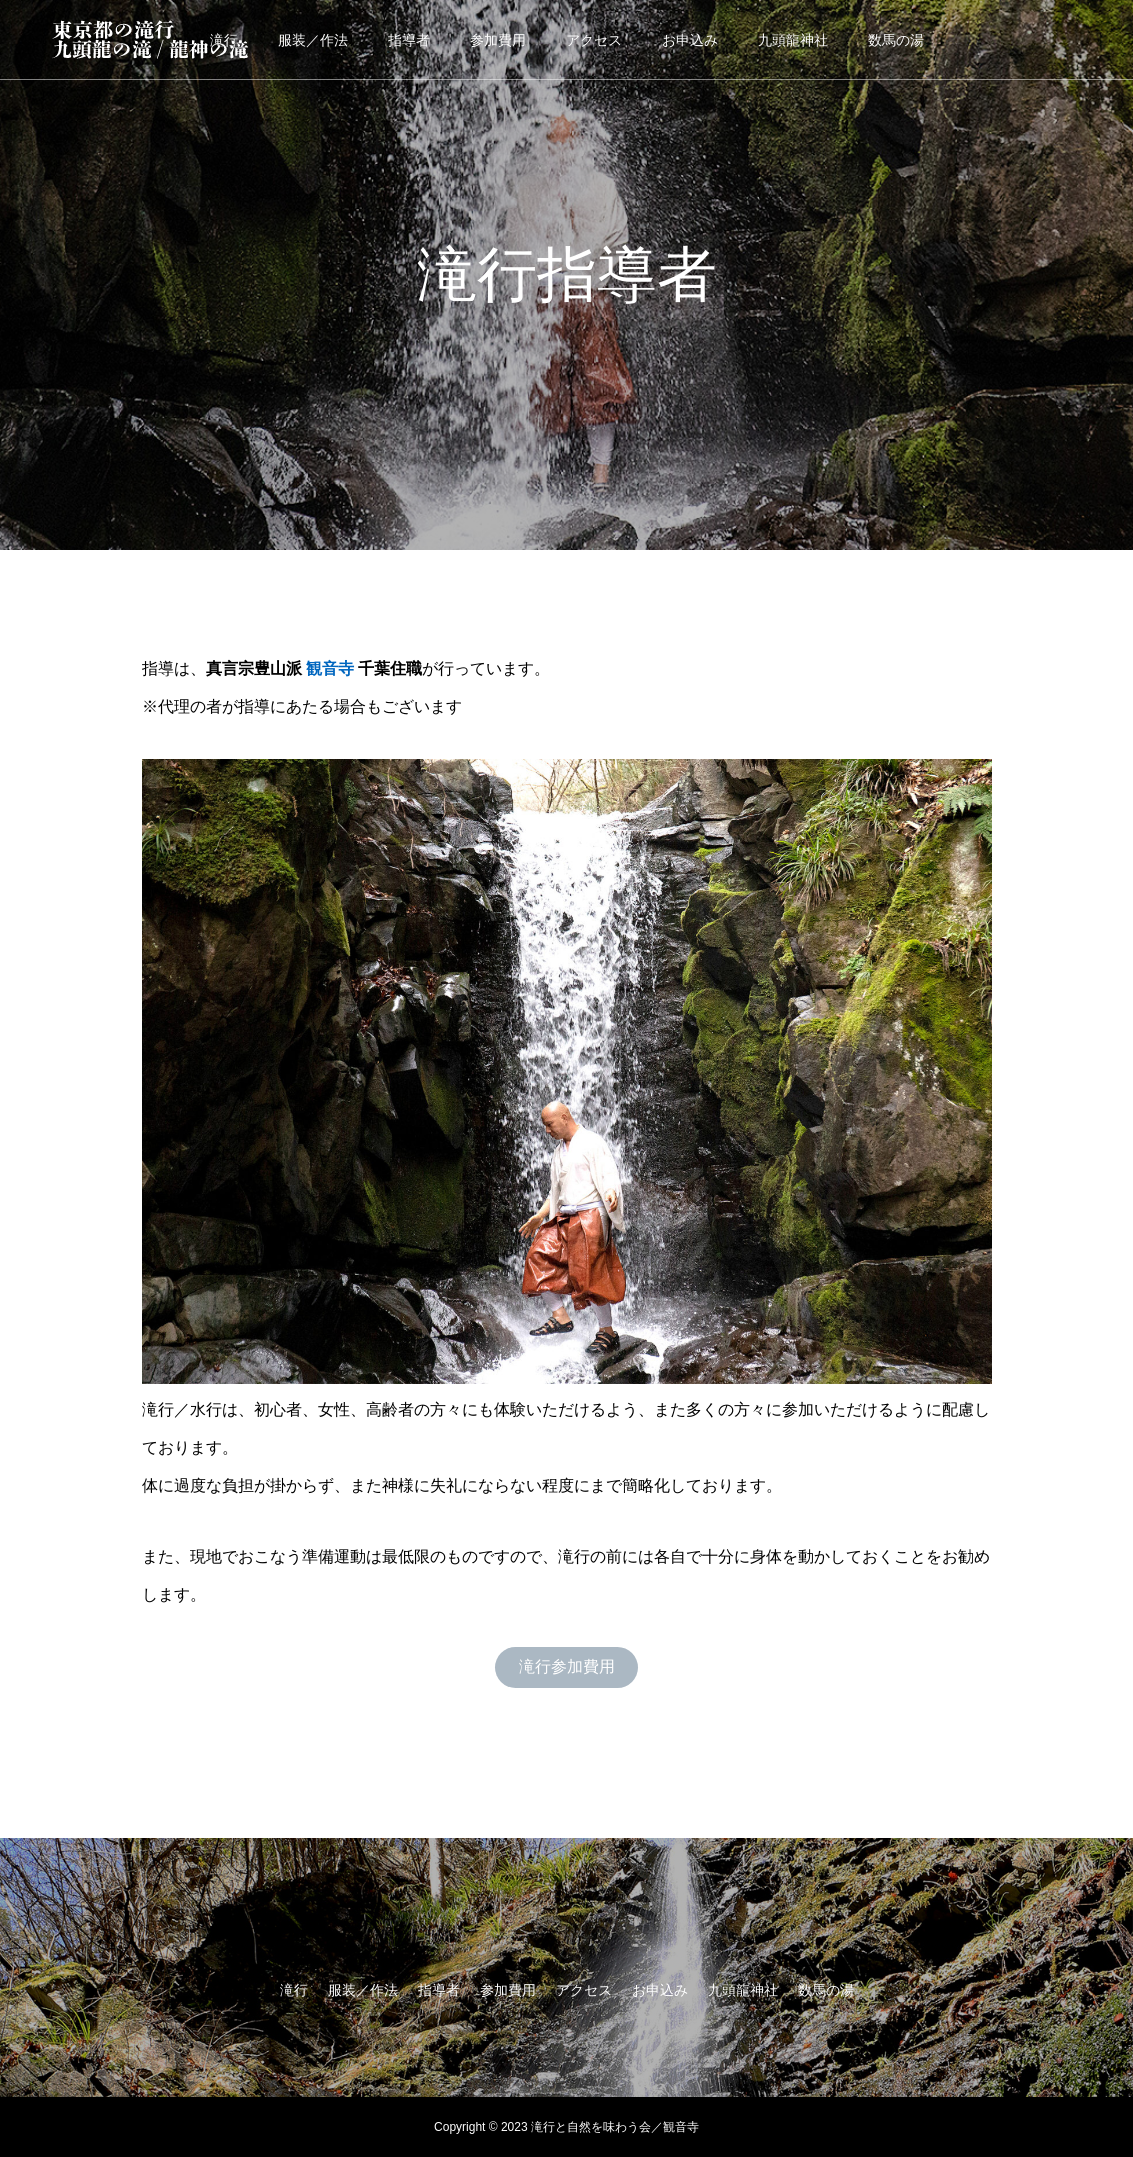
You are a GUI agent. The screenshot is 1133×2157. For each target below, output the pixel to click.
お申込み (690, 40)
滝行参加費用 (567, 1666)
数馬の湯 (896, 40)
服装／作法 (313, 40)
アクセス (594, 40)
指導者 (409, 40)
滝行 (294, 1990)
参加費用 (498, 40)
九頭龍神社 (793, 40)
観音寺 (330, 668)
